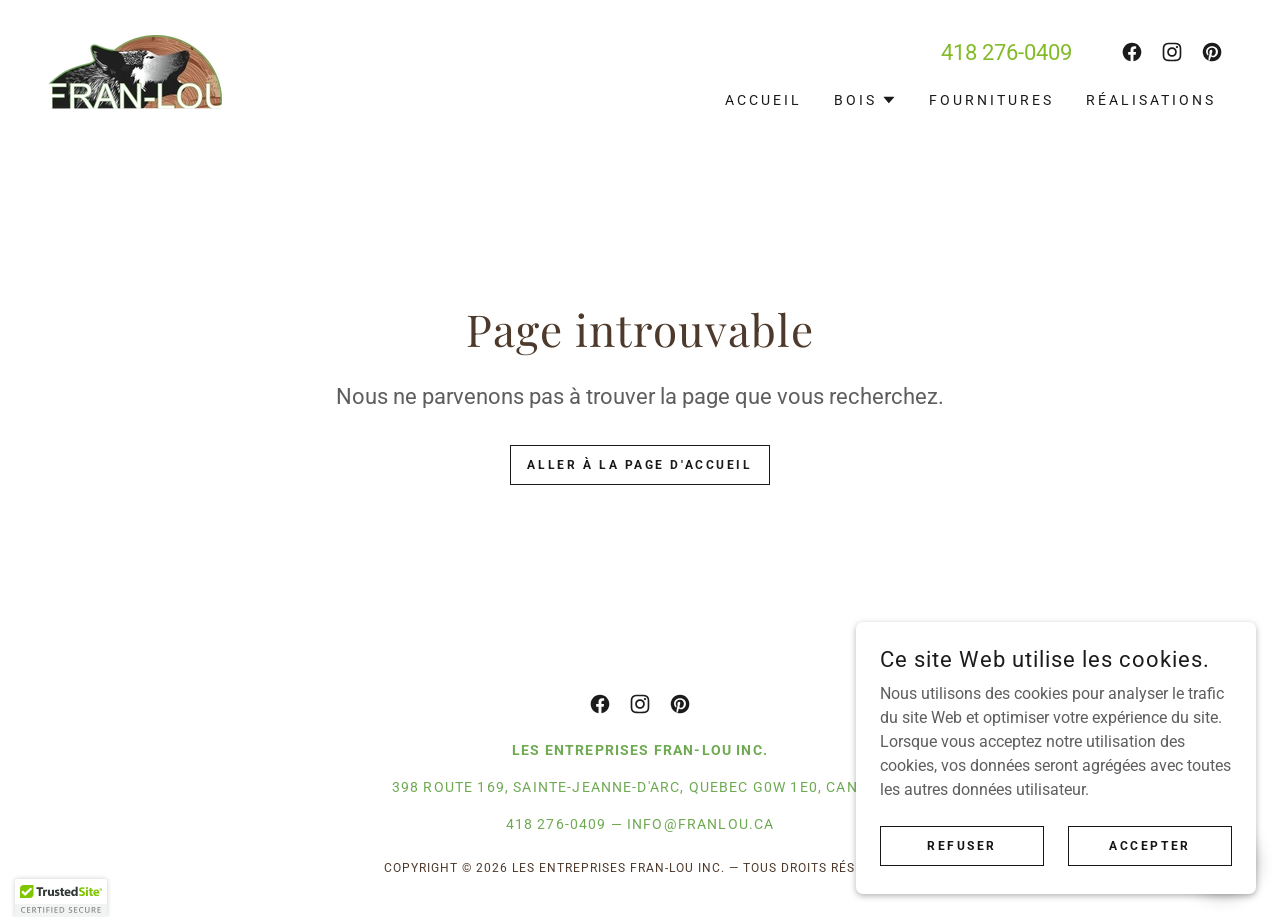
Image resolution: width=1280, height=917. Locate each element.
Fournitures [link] (991, 100)
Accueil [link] (763, 100)
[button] (865, 100)
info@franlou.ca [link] (700, 824)
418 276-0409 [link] (1006, 52)
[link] (135, 70)
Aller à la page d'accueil (639, 465)
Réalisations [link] (1151, 100)
